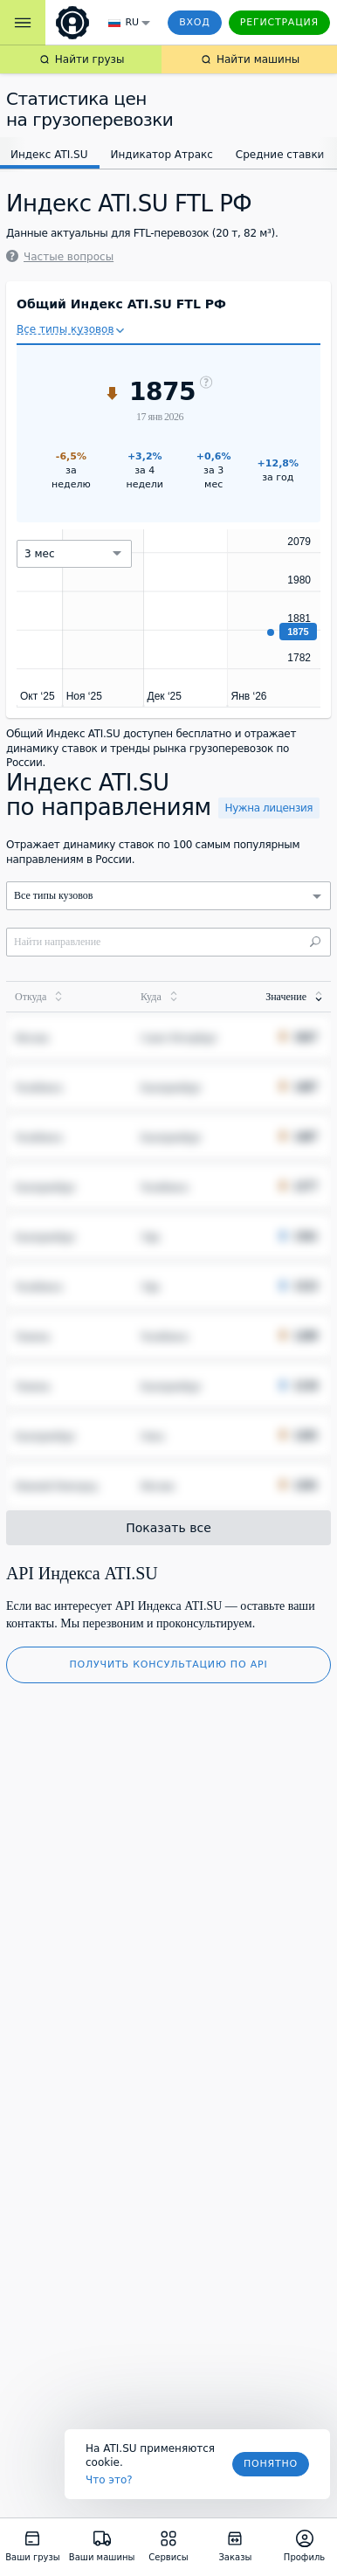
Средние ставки (280, 154)
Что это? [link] (109, 2480)
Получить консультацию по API (169, 1664)
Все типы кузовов (65, 329)
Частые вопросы (59, 257)
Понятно (271, 2463)
